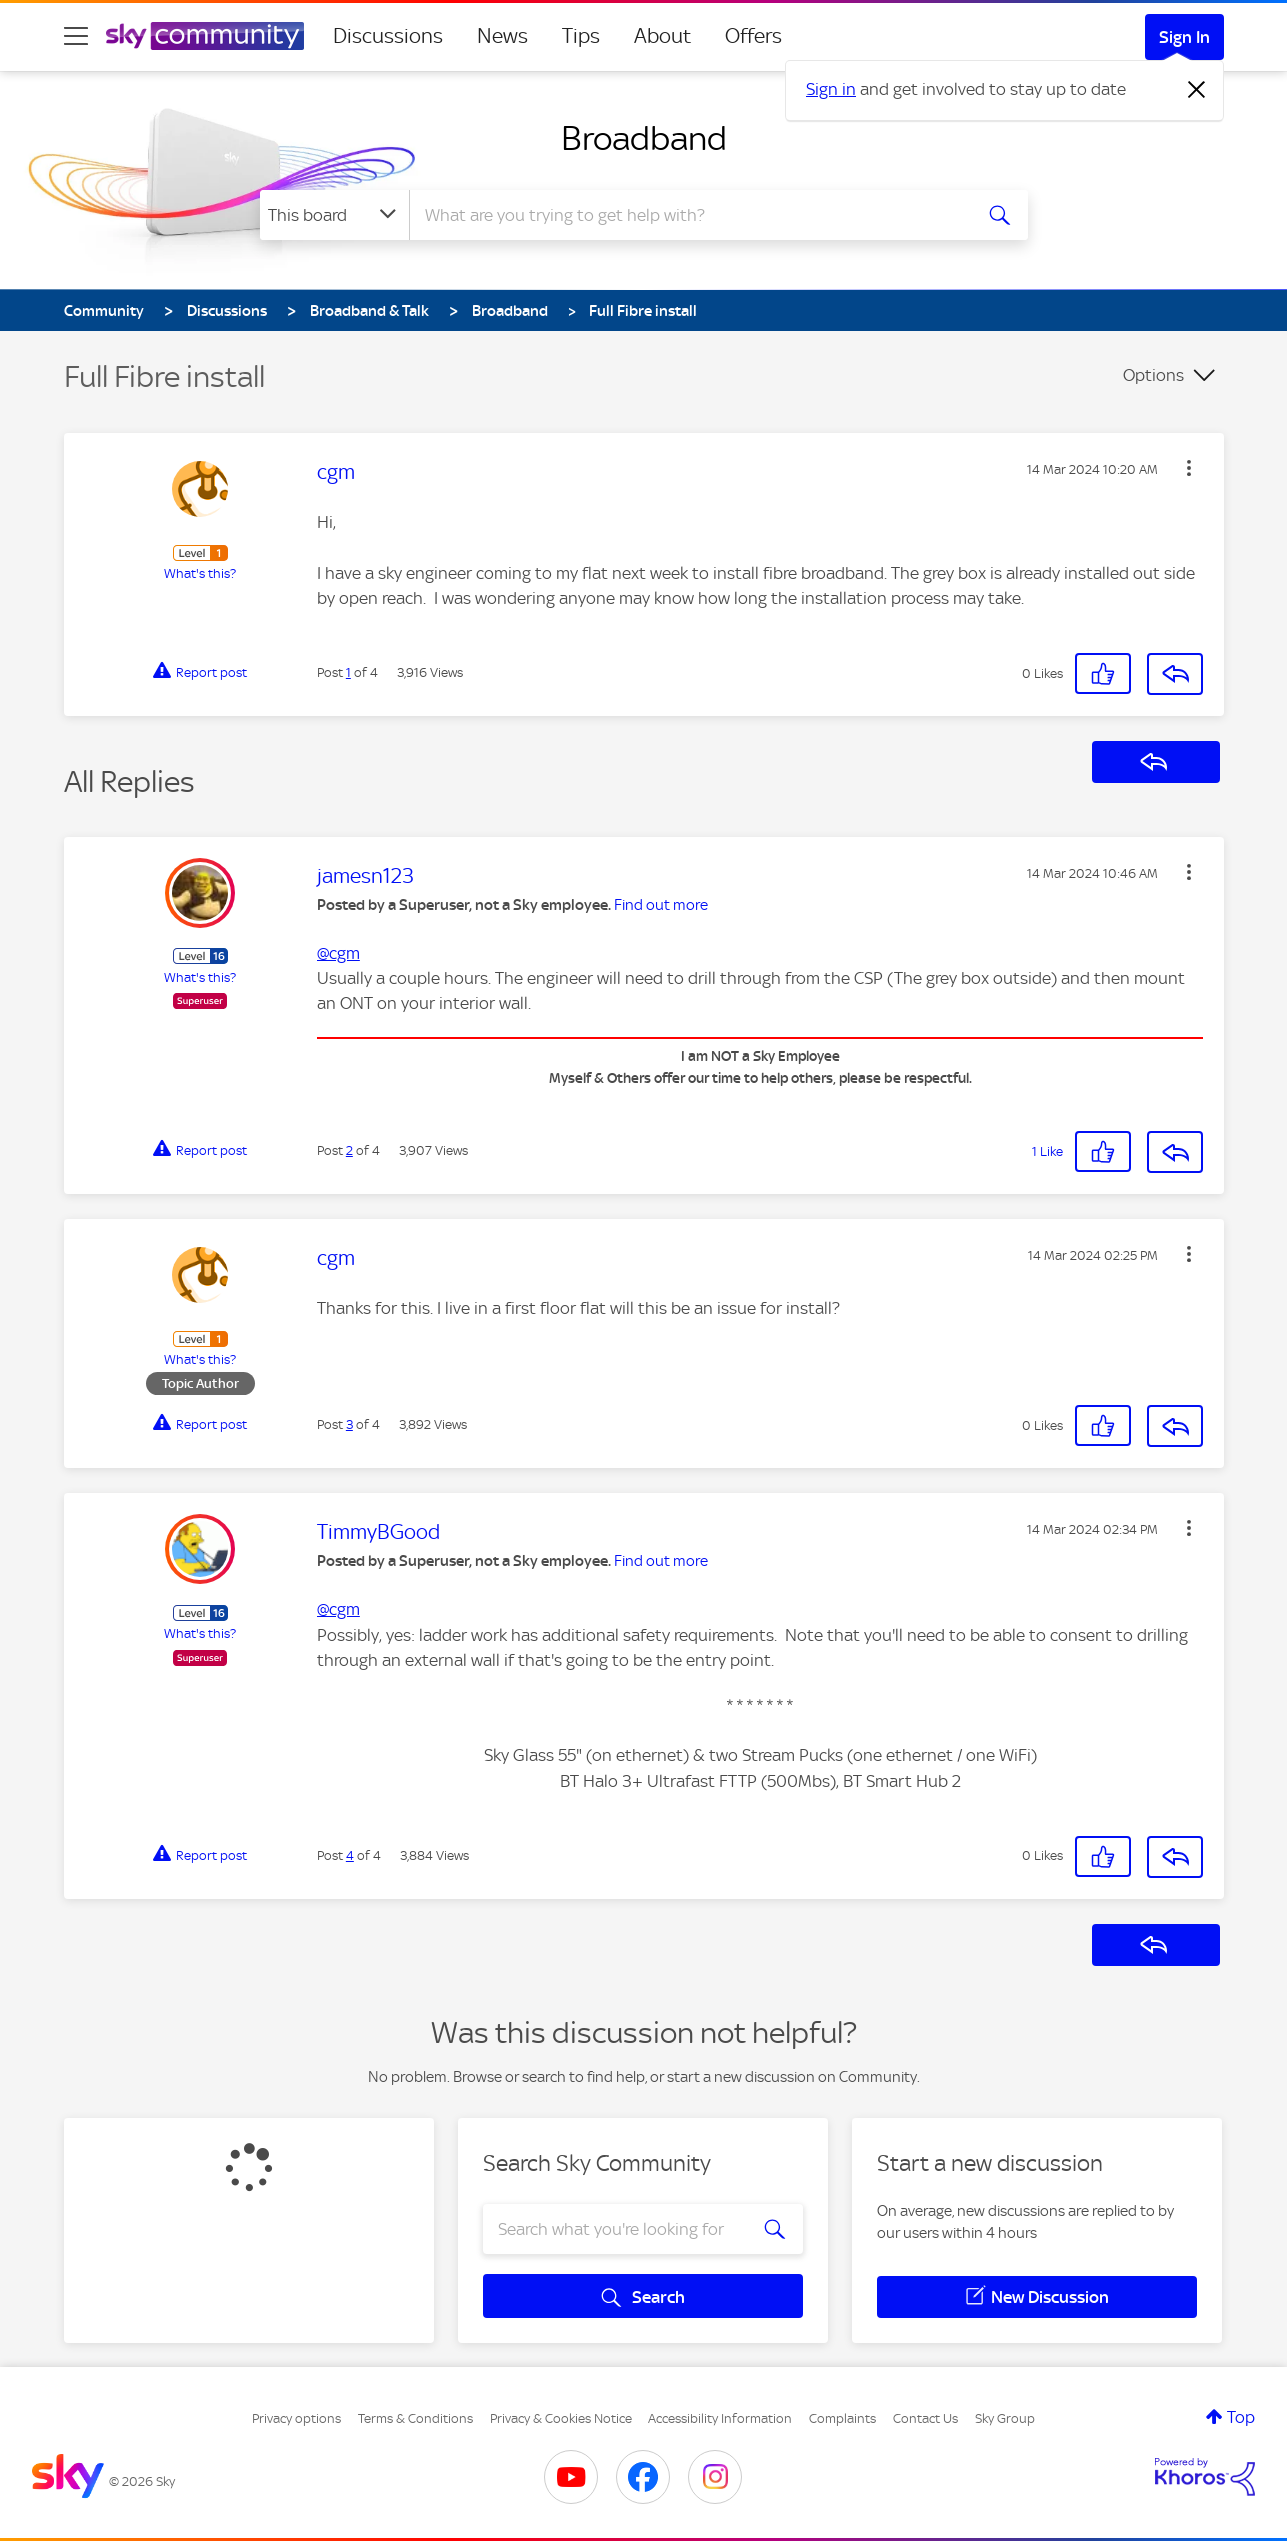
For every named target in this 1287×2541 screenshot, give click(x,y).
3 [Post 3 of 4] (349, 1424)
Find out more (661, 905)
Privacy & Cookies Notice (561, 2418)
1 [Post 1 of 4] (348, 672)
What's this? (200, 573)
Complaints (842, 2418)
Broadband (644, 138)
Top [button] (1241, 2417)
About (662, 36)
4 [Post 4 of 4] (350, 1855)
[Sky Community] (205, 36)
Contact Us (925, 2418)
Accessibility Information (720, 2418)
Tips (581, 36)
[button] (1189, 468)
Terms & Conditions (415, 2418)
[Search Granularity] (334, 215)
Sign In (1184, 37)
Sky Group (1005, 2418)
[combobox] (688, 215)
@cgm (338, 953)
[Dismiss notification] (1197, 90)
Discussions (388, 36)
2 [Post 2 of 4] (349, 1150)
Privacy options (296, 2418)
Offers (753, 36)
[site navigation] (76, 36)
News (502, 36)
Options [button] (1153, 375)
